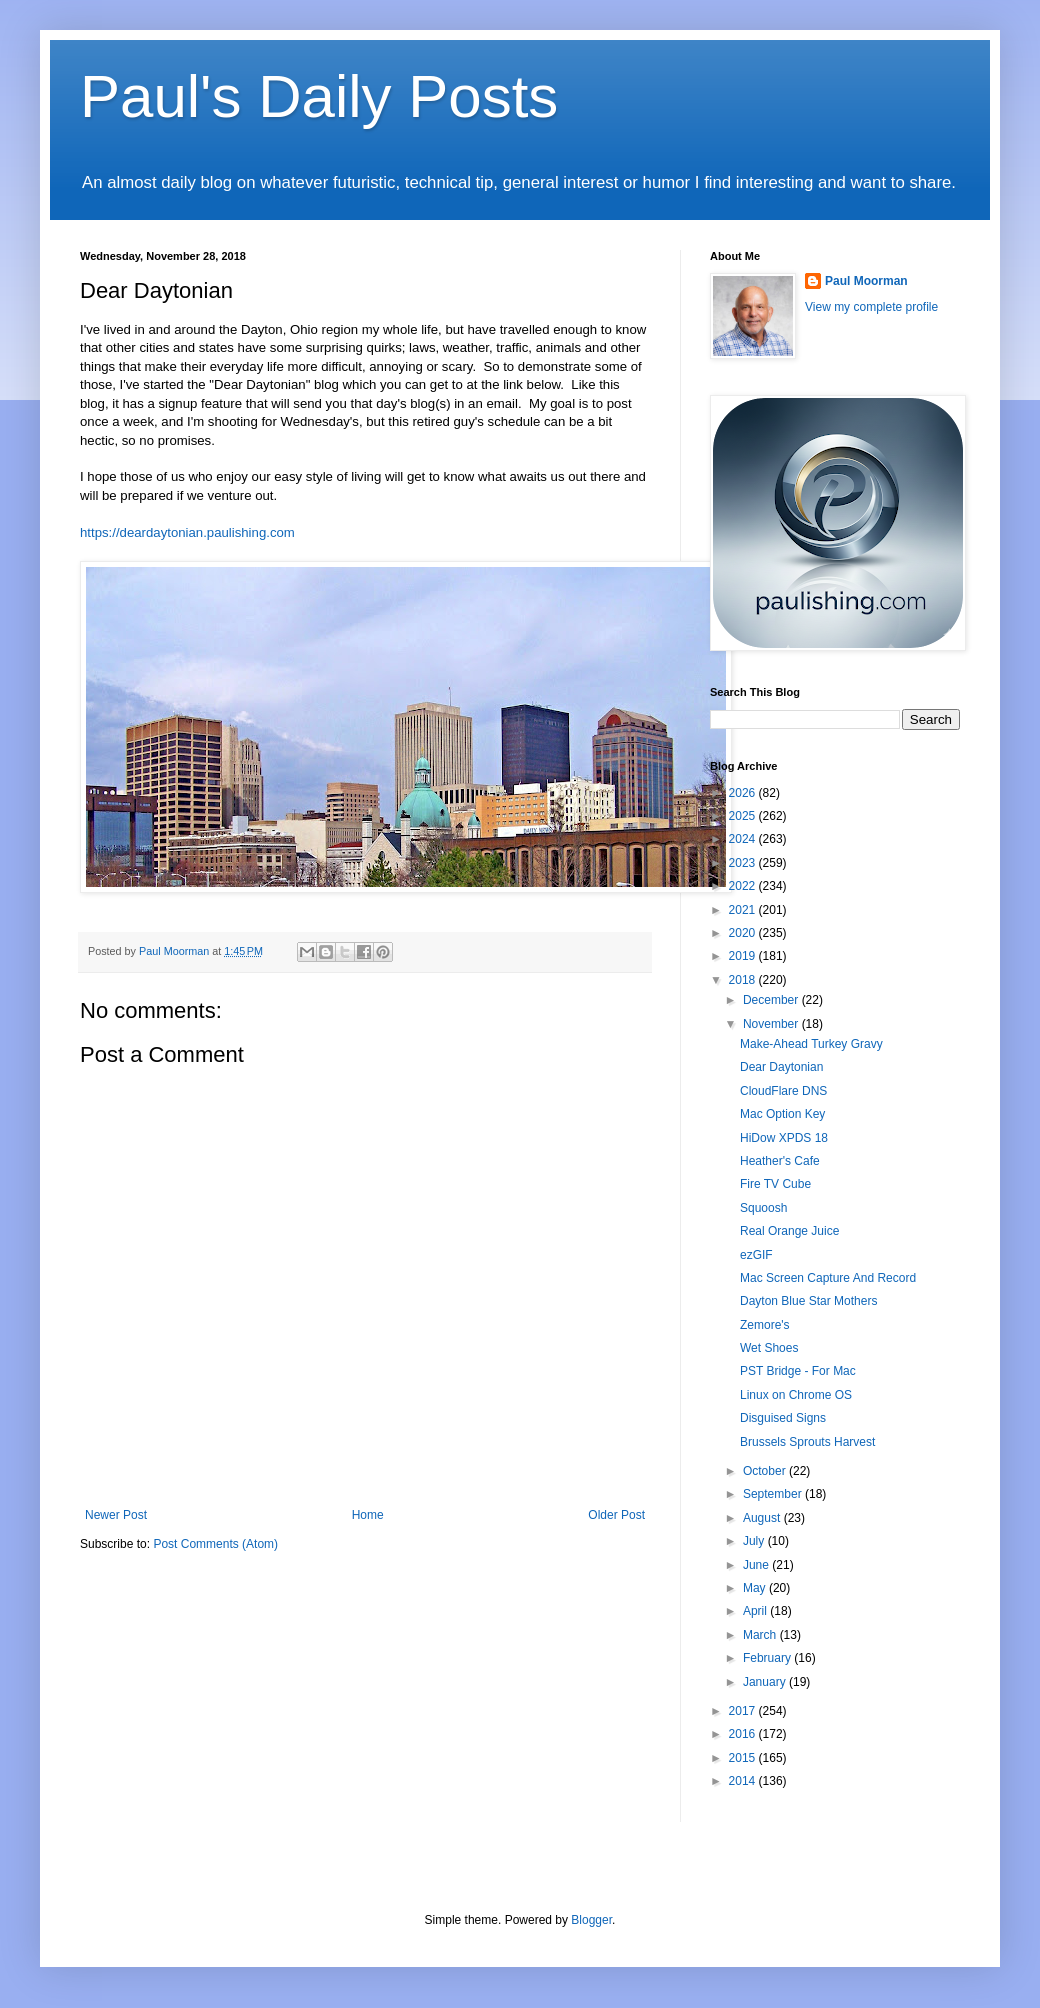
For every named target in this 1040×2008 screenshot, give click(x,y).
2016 (744, 1734)
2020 (744, 933)
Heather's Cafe (780, 1161)
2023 (744, 863)
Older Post (616, 1515)
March (761, 1635)
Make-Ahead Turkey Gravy (811, 1044)
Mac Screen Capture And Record (828, 1278)
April (756, 1611)
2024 (744, 839)
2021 (744, 910)
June (757, 1565)
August (763, 1518)
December (772, 1000)
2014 (744, 1781)
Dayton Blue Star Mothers (808, 1301)
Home (368, 1515)
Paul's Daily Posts (319, 96)
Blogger (591, 1920)
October (766, 1471)
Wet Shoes (769, 1348)
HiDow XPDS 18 (784, 1138)
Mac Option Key (782, 1114)
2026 (744, 793)
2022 (744, 886)
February (768, 1658)
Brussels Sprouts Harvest (807, 1442)
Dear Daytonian (781, 1067)
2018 (744, 980)
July (755, 1541)
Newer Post (116, 1515)
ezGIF (756, 1255)
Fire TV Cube (775, 1184)
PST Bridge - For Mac (798, 1371)
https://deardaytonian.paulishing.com (187, 532)
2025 (744, 816)
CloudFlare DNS (783, 1091)
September (774, 1494)
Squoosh (763, 1208)
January (766, 1682)
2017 (744, 1711)
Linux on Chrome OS (796, 1395)
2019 (744, 956)
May (756, 1588)
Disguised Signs (783, 1418)
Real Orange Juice (789, 1231)
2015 (744, 1758)
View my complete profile (871, 307)
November (772, 1024)
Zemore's (765, 1325)
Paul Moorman (866, 281)
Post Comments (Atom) (215, 1544)
